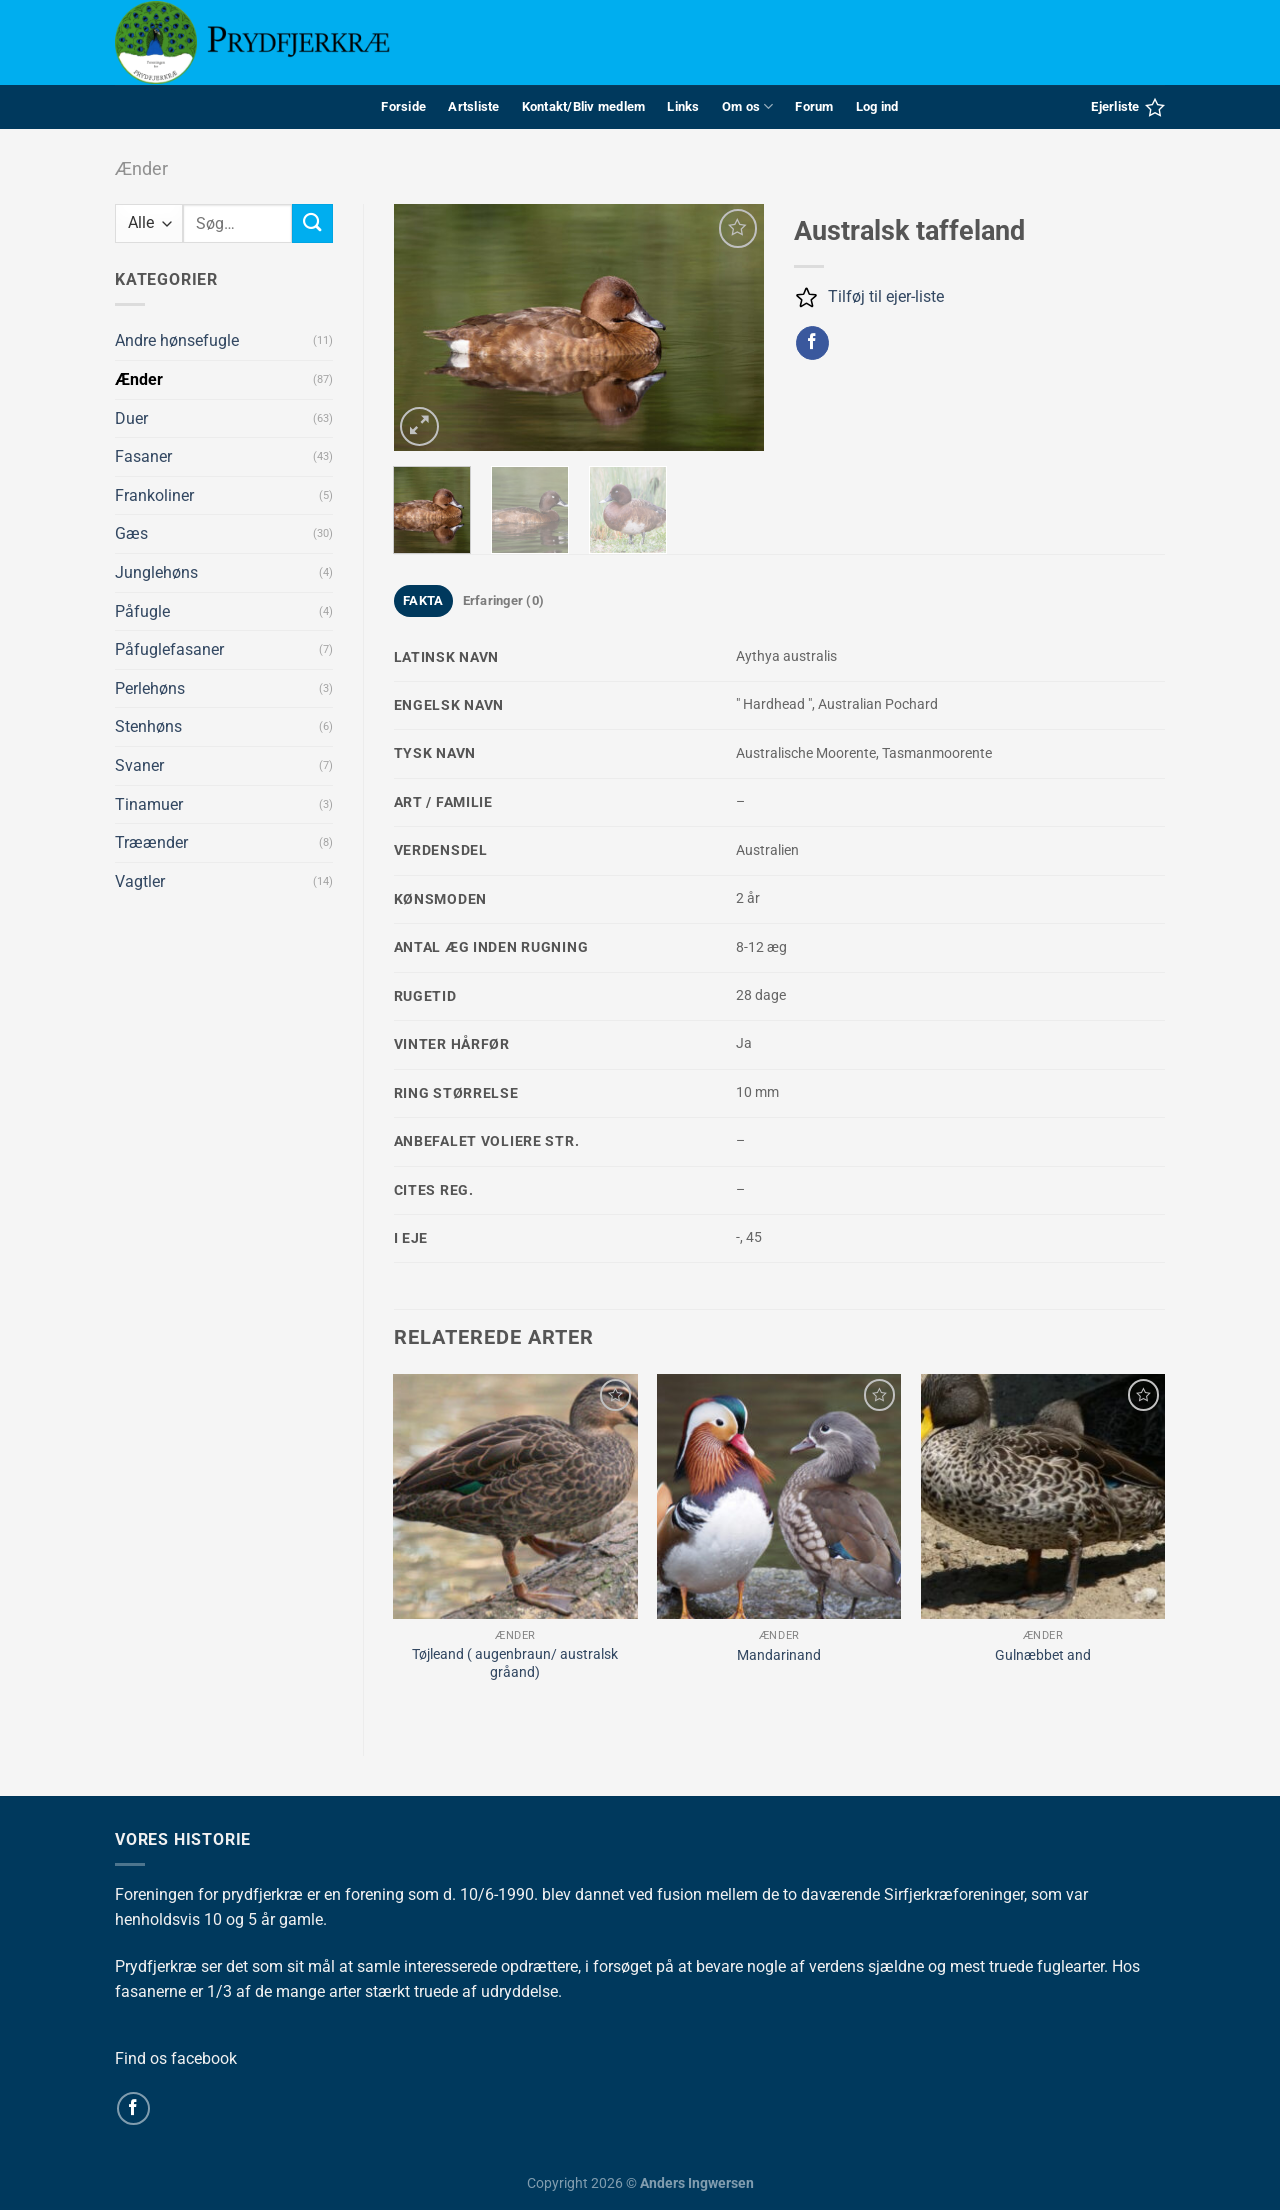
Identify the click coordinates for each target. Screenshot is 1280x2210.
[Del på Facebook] (812, 343)
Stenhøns (148, 726)
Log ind (877, 106)
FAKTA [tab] (423, 600)
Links (683, 106)
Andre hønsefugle (177, 340)
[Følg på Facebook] (133, 2108)
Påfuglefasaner (169, 649)
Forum (814, 106)
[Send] (312, 223)
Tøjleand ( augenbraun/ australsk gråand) (515, 1664)
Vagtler (140, 881)
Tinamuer (149, 804)
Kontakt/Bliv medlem (584, 106)
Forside (403, 106)
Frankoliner (154, 495)
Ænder (141, 168)
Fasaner (143, 456)
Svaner (139, 765)
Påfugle (142, 611)
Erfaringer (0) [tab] (504, 600)
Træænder (151, 842)
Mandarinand (779, 1655)
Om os (748, 106)
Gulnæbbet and (1043, 1655)
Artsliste (473, 106)
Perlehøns (150, 688)
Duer (131, 418)
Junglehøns (156, 572)
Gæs (131, 533)
